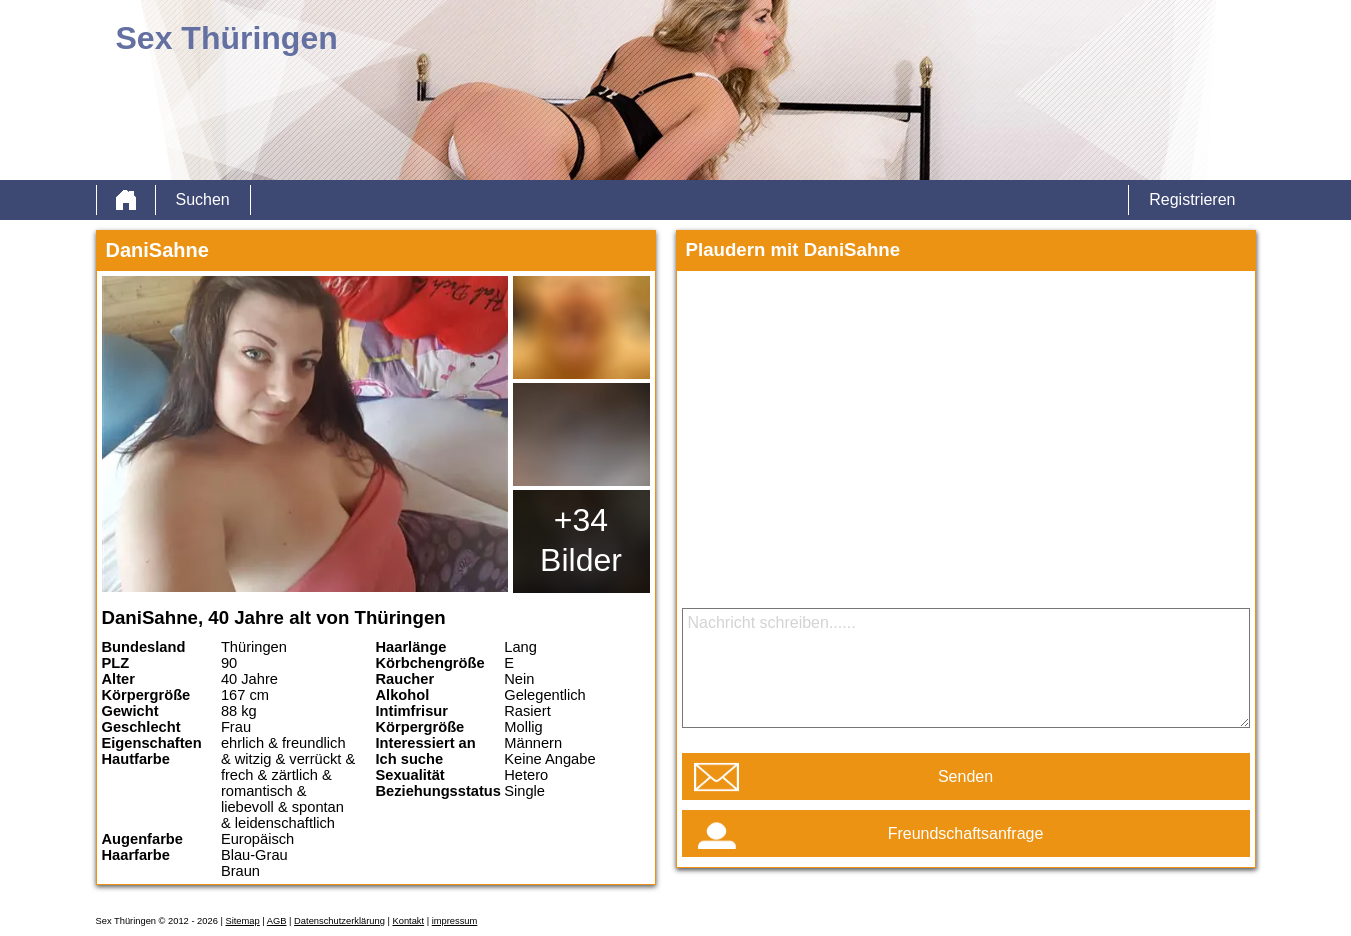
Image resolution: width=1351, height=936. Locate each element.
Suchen (203, 199)
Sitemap (242, 921)
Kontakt (408, 921)
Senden (965, 776)
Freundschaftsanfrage (966, 833)
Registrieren (1192, 199)
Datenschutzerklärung (339, 921)
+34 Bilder (581, 540)
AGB (277, 921)
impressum (455, 921)
